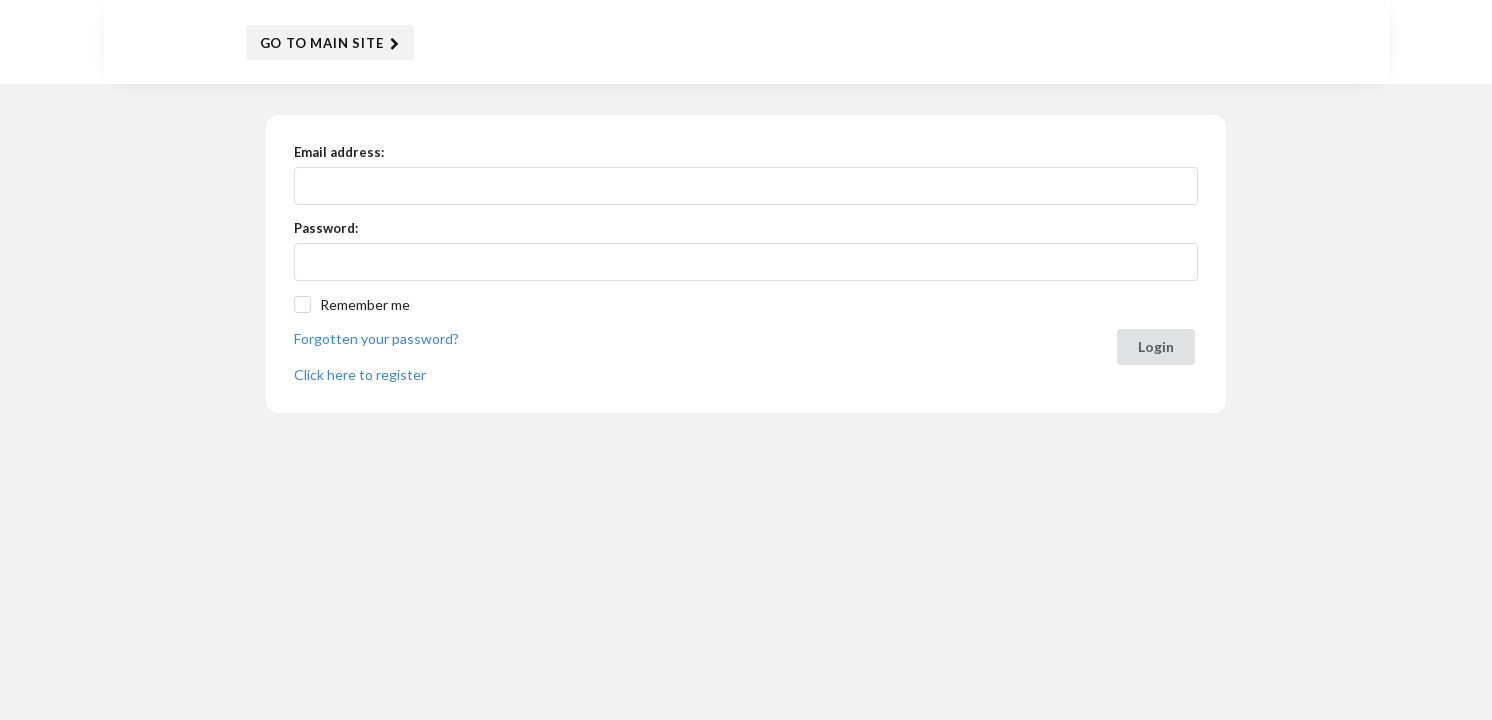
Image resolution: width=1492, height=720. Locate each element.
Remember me (365, 304)
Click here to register (360, 374)
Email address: (339, 152)
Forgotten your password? (376, 338)
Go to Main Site (330, 43)
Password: (326, 228)
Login (1156, 346)
